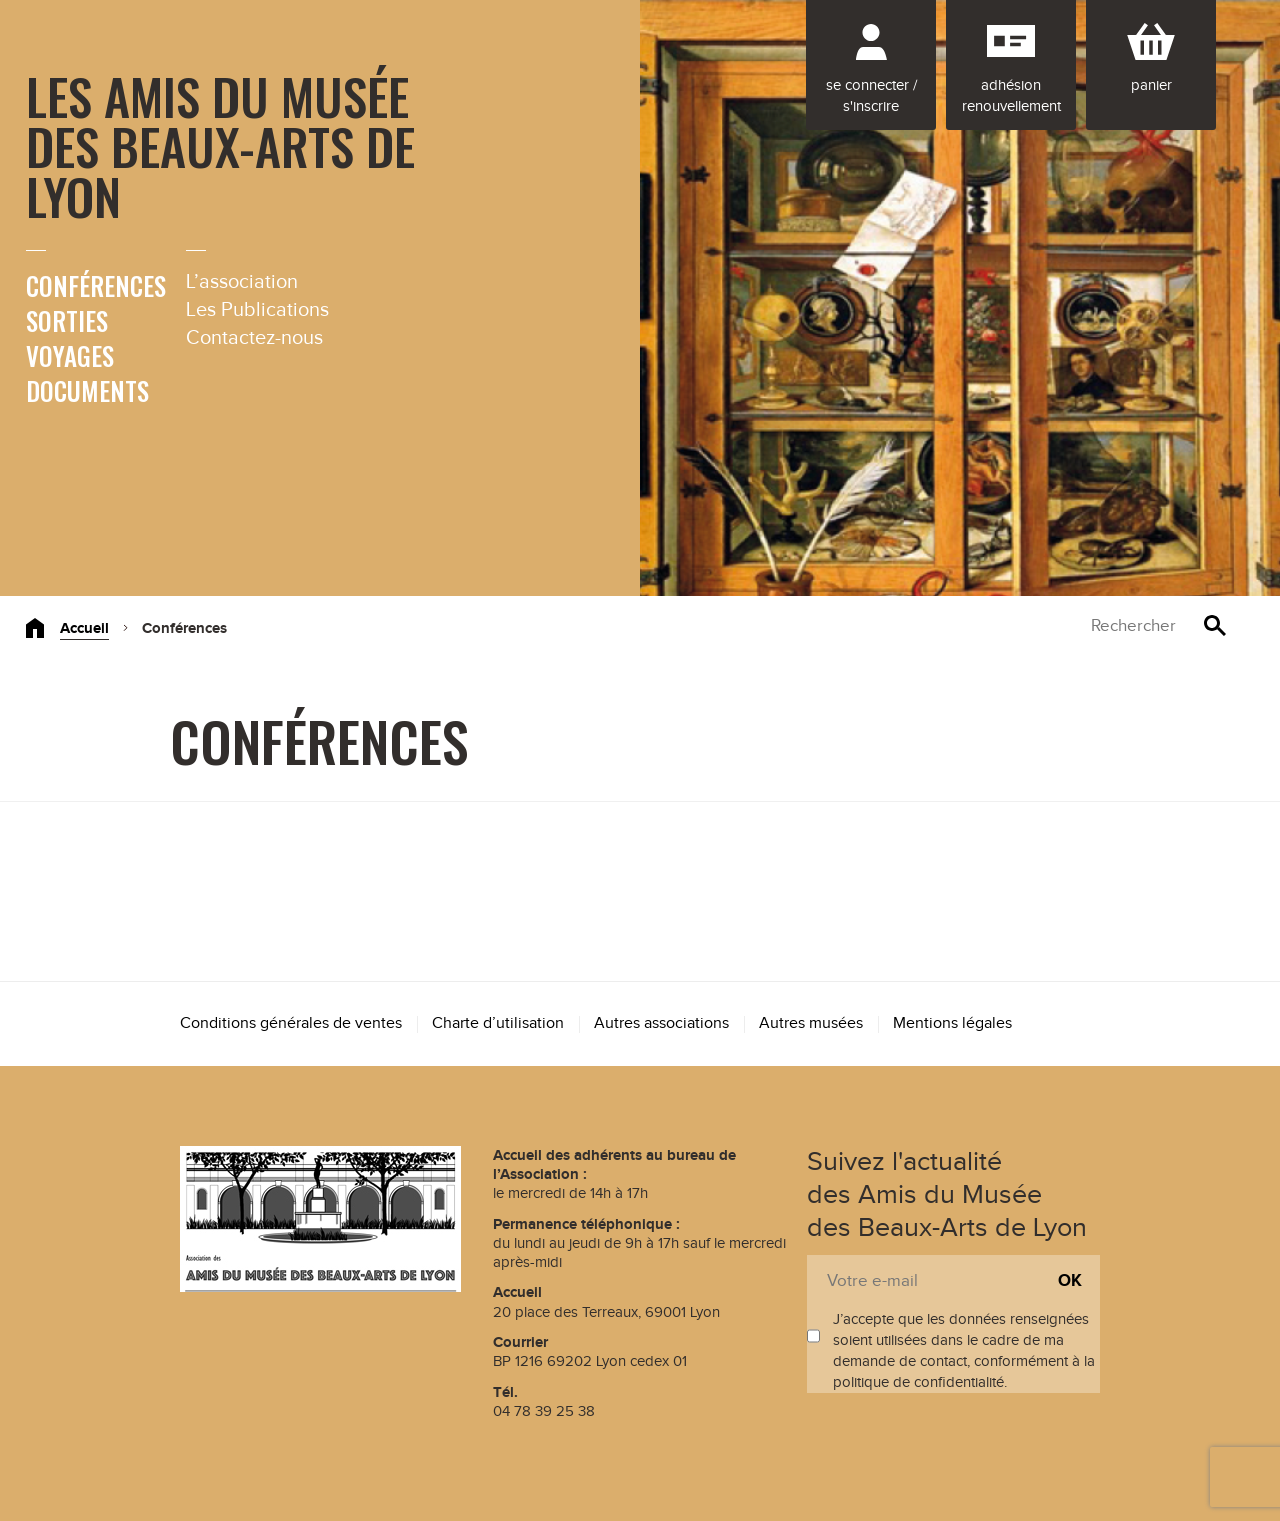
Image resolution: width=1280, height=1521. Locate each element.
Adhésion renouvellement (1011, 96)
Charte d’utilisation (498, 1023)
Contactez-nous (254, 338)
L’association (242, 282)
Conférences (96, 285)
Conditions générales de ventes (291, 1023)
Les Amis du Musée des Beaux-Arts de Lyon (220, 145)
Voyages (70, 355)
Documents (87, 390)
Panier (1151, 85)
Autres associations (661, 1023)
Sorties (67, 320)
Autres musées (811, 1023)
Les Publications (257, 310)
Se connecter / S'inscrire (871, 96)
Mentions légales (952, 1023)
